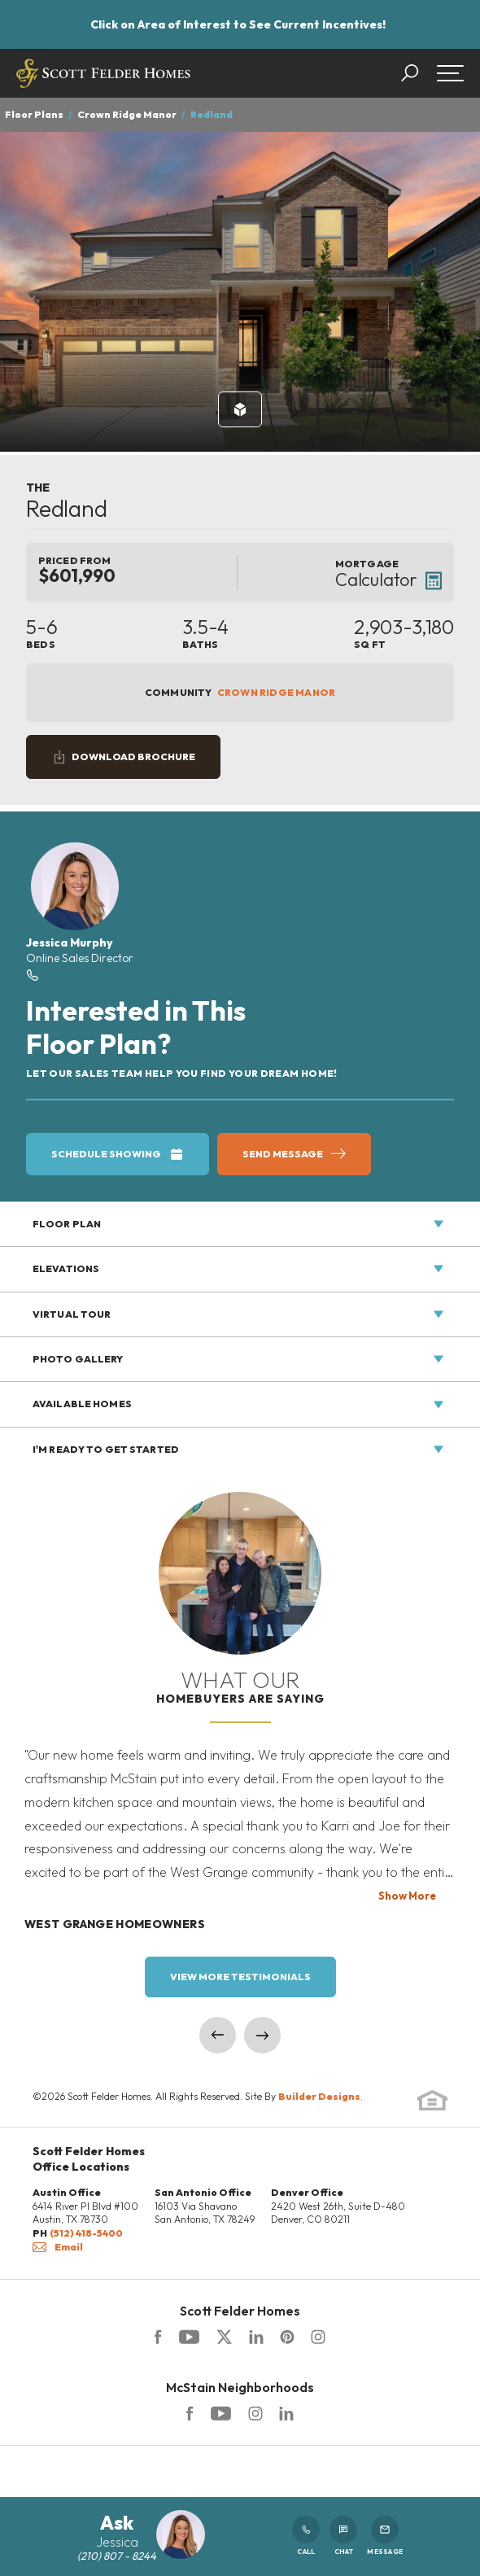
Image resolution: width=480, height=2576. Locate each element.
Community (240, 692)
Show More (407, 1895)
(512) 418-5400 (86, 2233)
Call (306, 2536)
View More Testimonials (240, 1976)
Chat (343, 2536)
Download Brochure (133, 756)
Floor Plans (34, 114)
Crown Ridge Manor (127, 114)
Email (58, 2247)
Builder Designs (319, 2096)
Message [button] (385, 2536)
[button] (418, 73)
